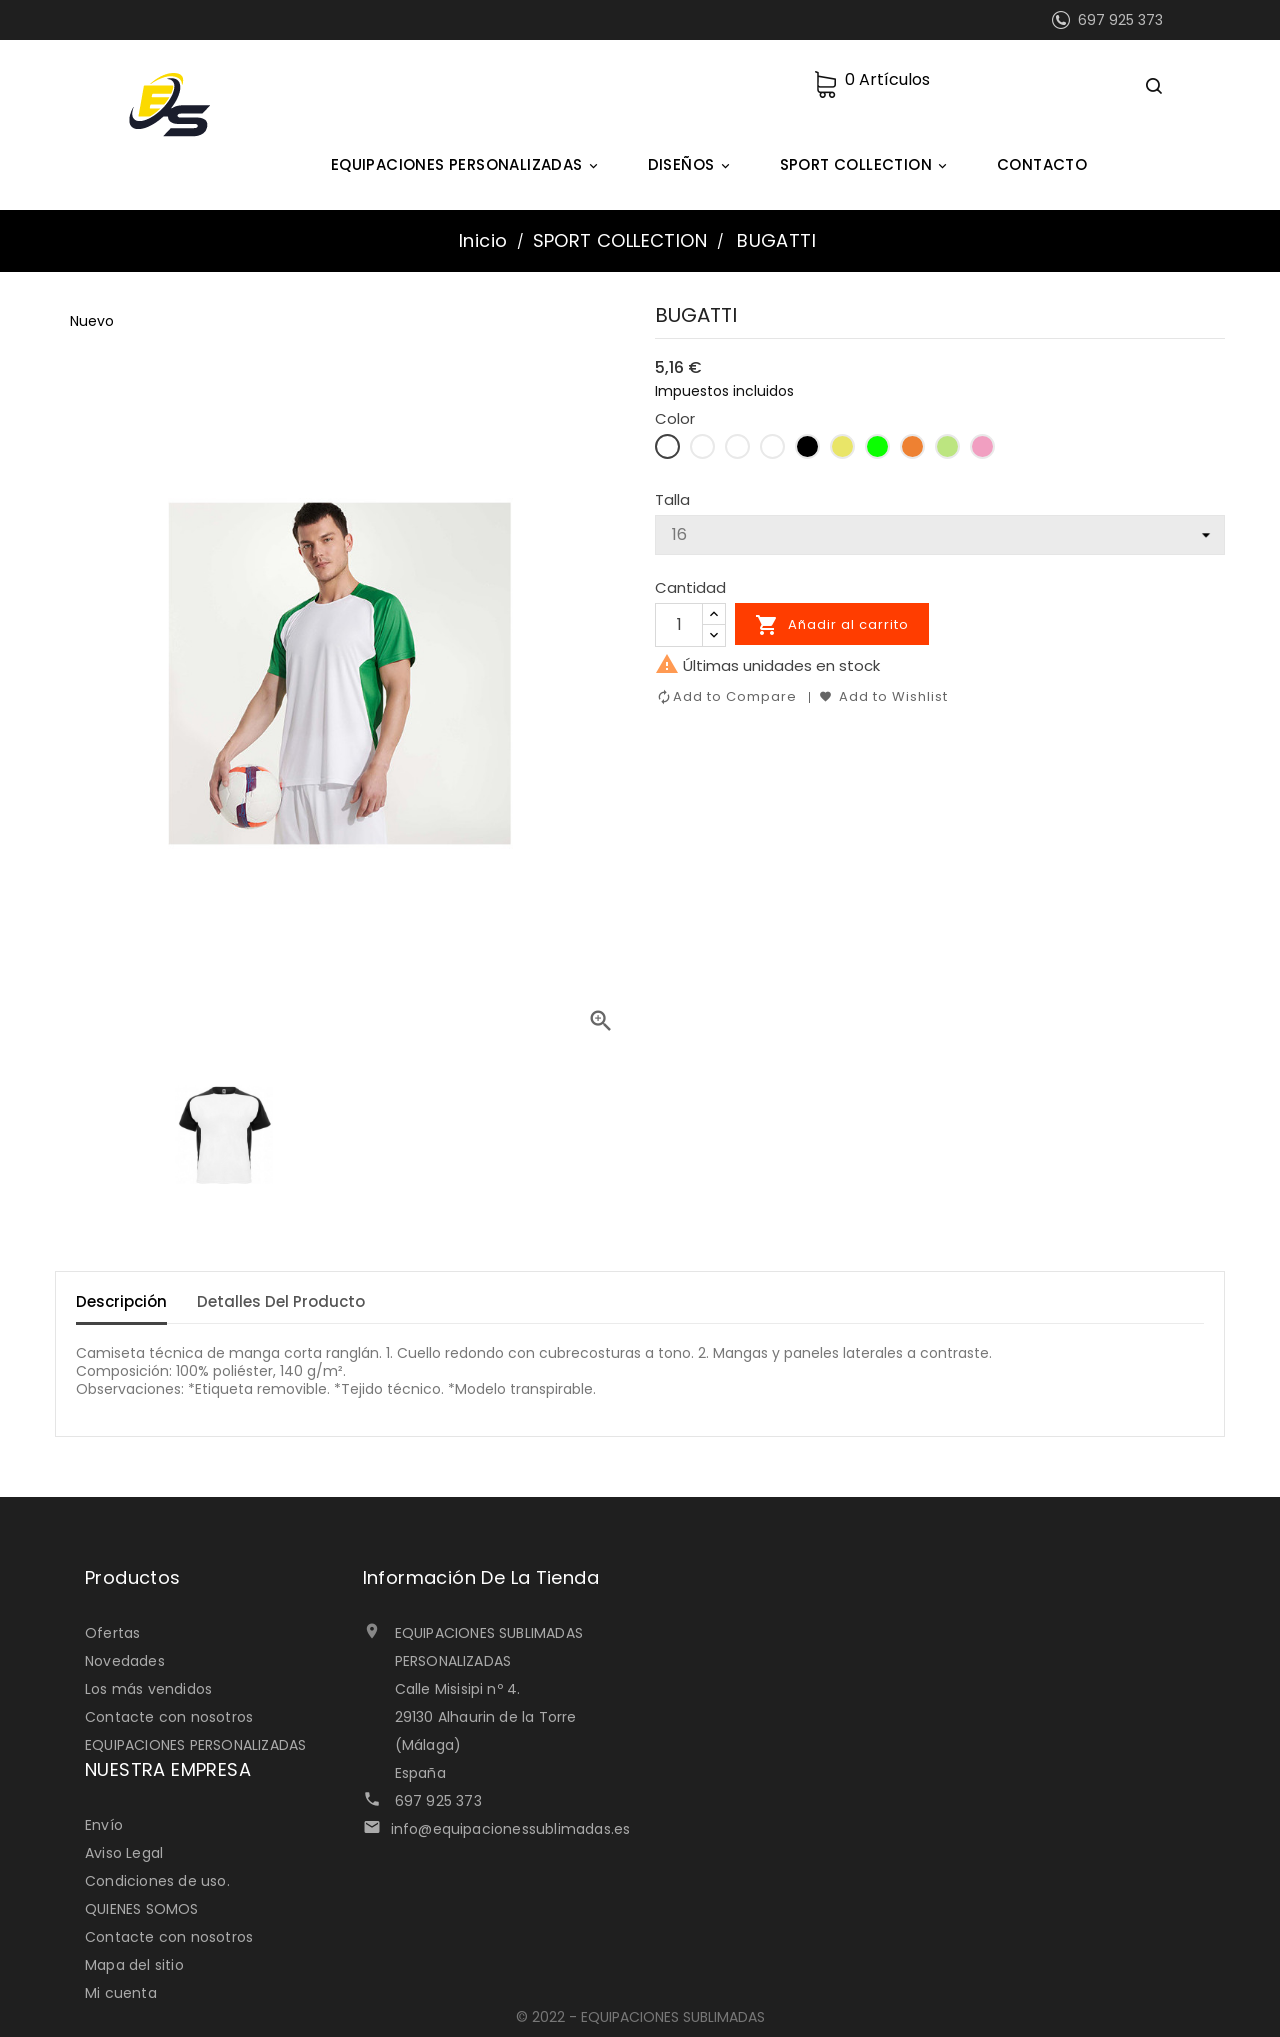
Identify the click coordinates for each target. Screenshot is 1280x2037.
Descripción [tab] (121, 1301)
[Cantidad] (679, 625)
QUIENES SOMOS (142, 1909)
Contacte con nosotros (169, 1717)
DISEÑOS (692, 165)
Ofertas (112, 1633)
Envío (104, 1825)
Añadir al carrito (832, 625)
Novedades (125, 1661)
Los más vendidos (148, 1689)
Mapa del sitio (134, 1965)
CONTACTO (1042, 164)
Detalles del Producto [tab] (281, 1301)
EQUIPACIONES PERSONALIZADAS (467, 165)
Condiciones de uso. (157, 1881)
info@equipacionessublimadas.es (511, 1829)
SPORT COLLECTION (866, 165)
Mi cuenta (121, 1993)
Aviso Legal (124, 1853)
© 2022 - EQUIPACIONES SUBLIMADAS (640, 2017)
